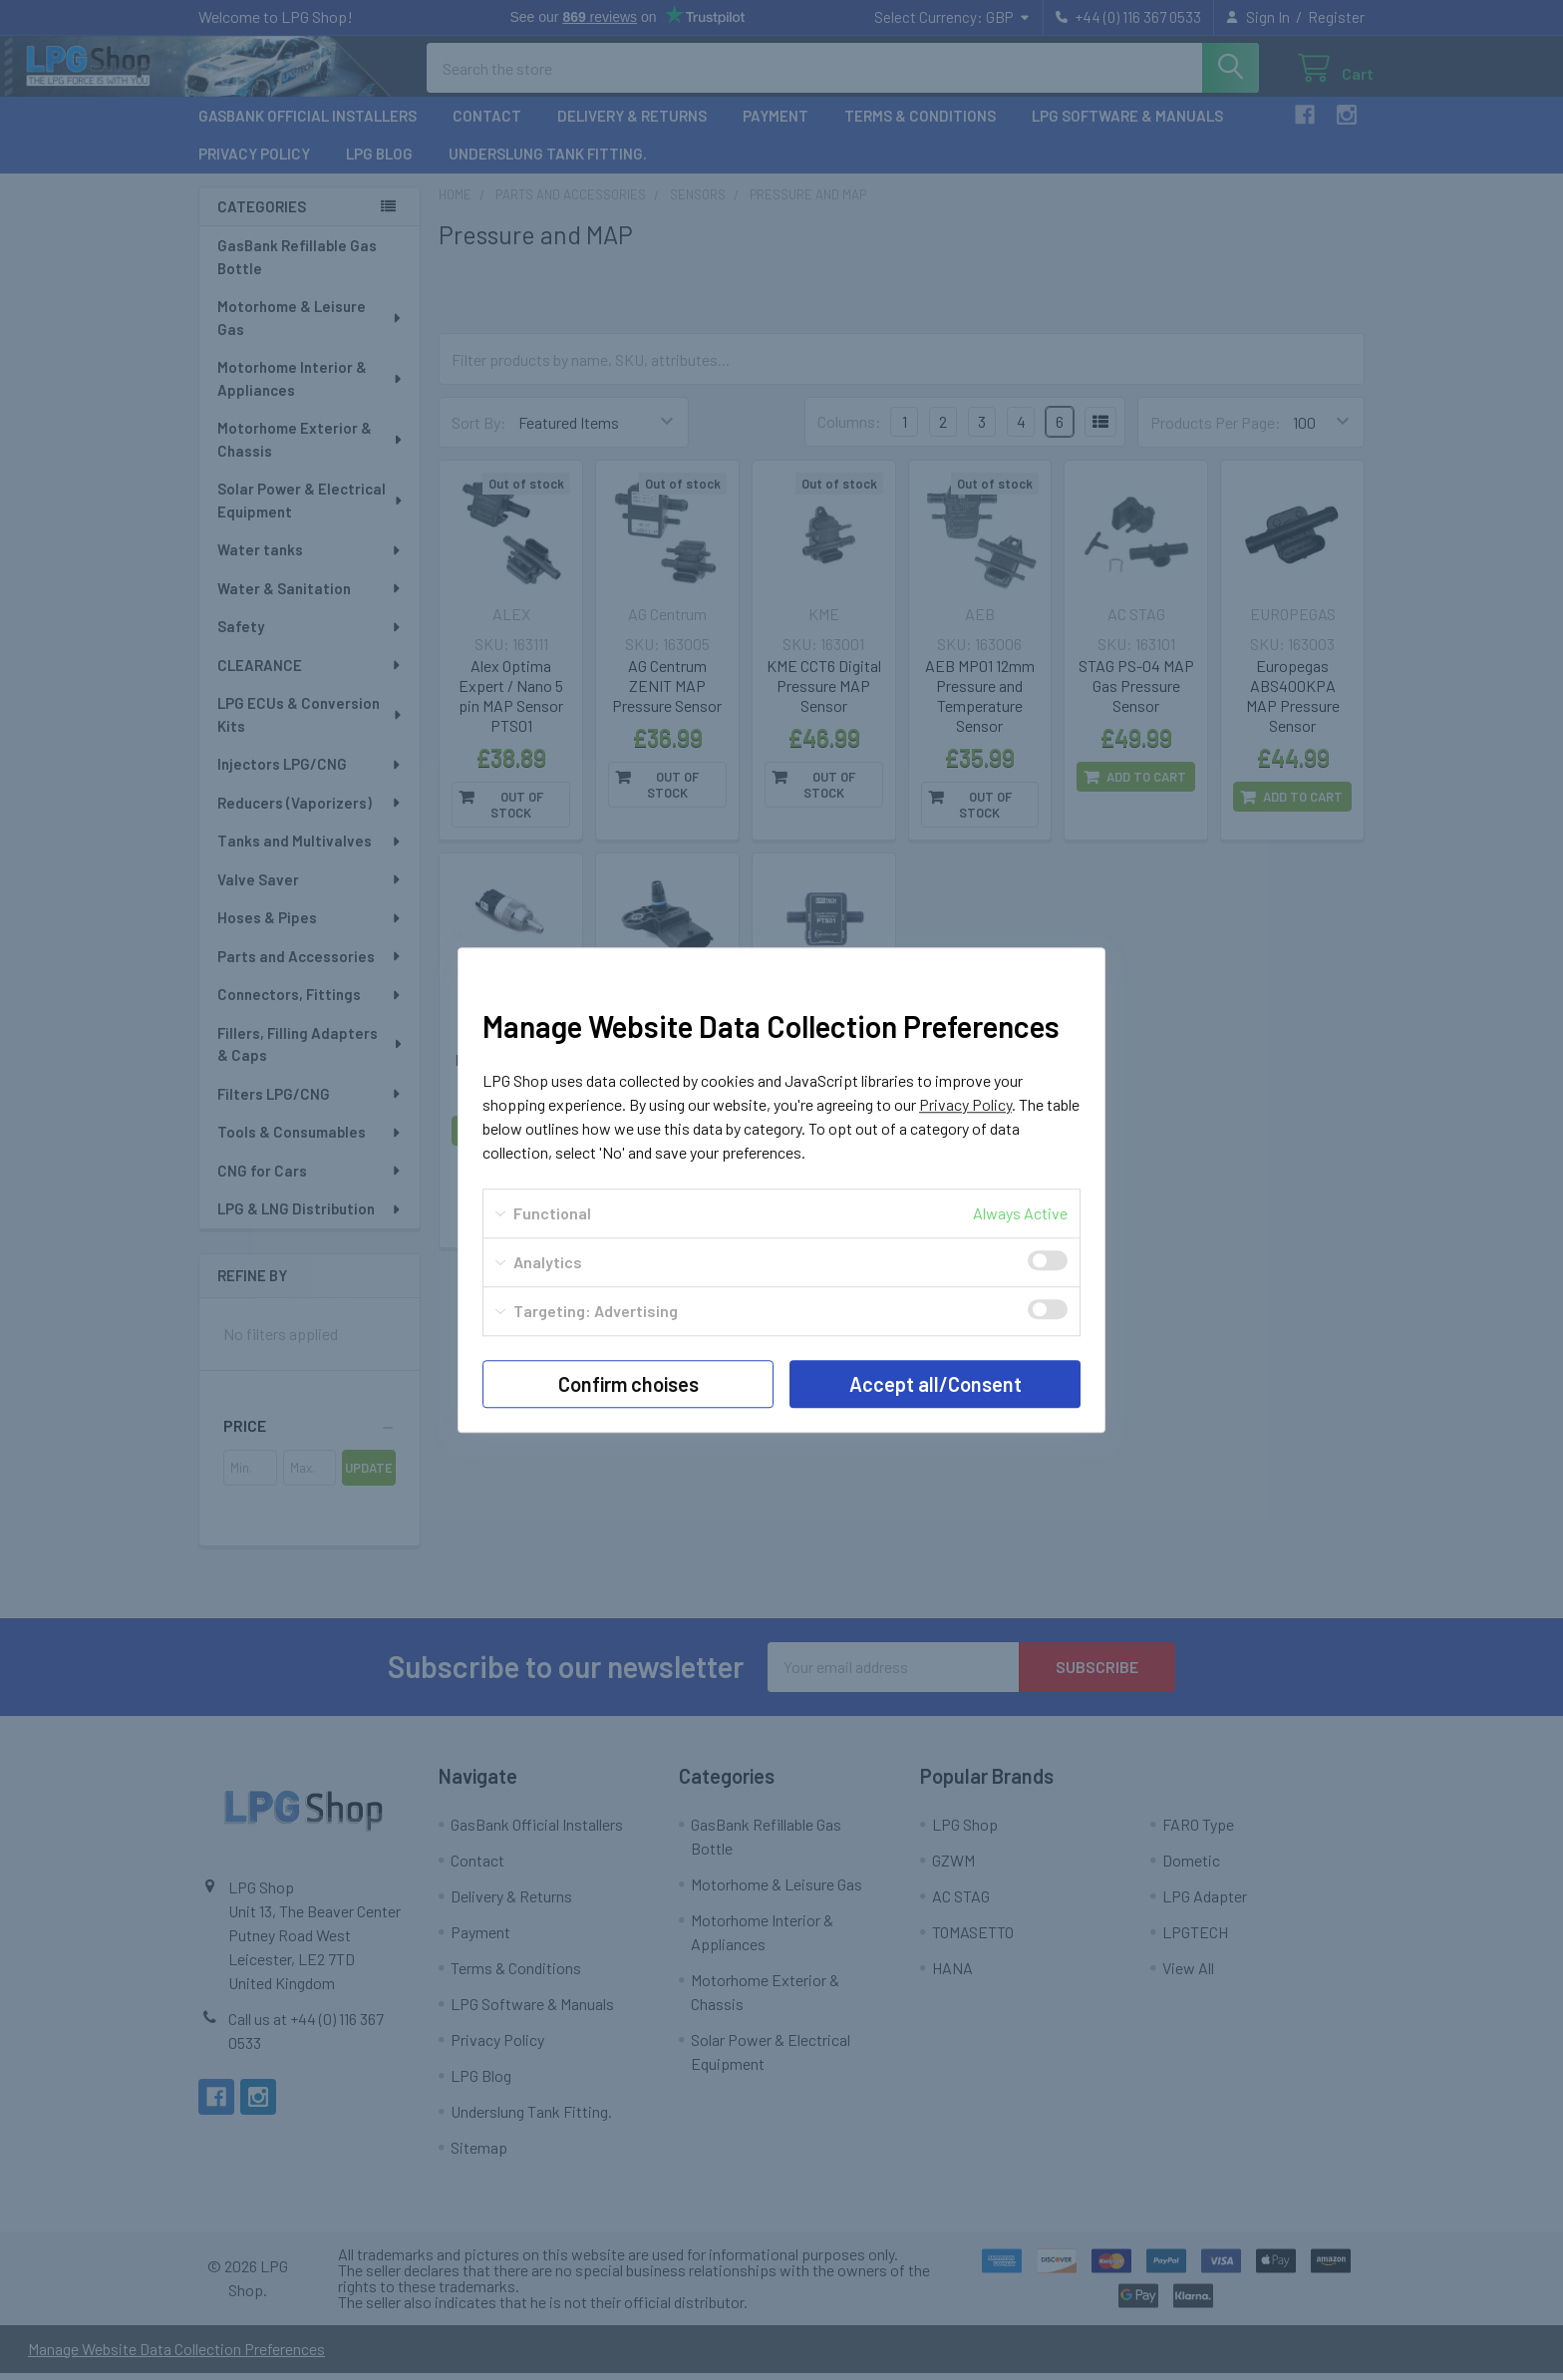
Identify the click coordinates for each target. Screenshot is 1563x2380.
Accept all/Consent (935, 1384)
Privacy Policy (965, 1104)
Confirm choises (628, 1384)
